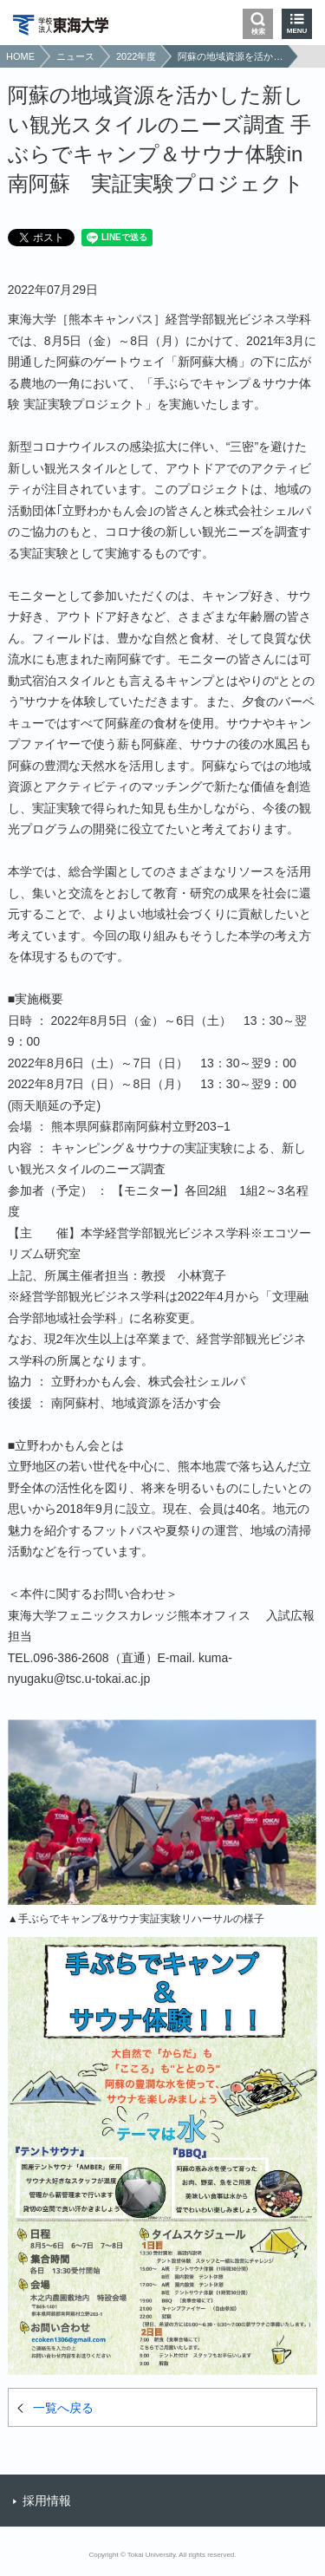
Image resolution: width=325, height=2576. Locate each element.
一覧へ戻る (63, 2408)
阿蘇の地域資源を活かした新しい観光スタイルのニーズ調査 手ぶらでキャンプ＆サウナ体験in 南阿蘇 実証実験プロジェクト (230, 56)
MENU (297, 31)
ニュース (75, 56)
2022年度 (136, 56)
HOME (20, 56)
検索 (258, 32)
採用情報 (47, 2501)
